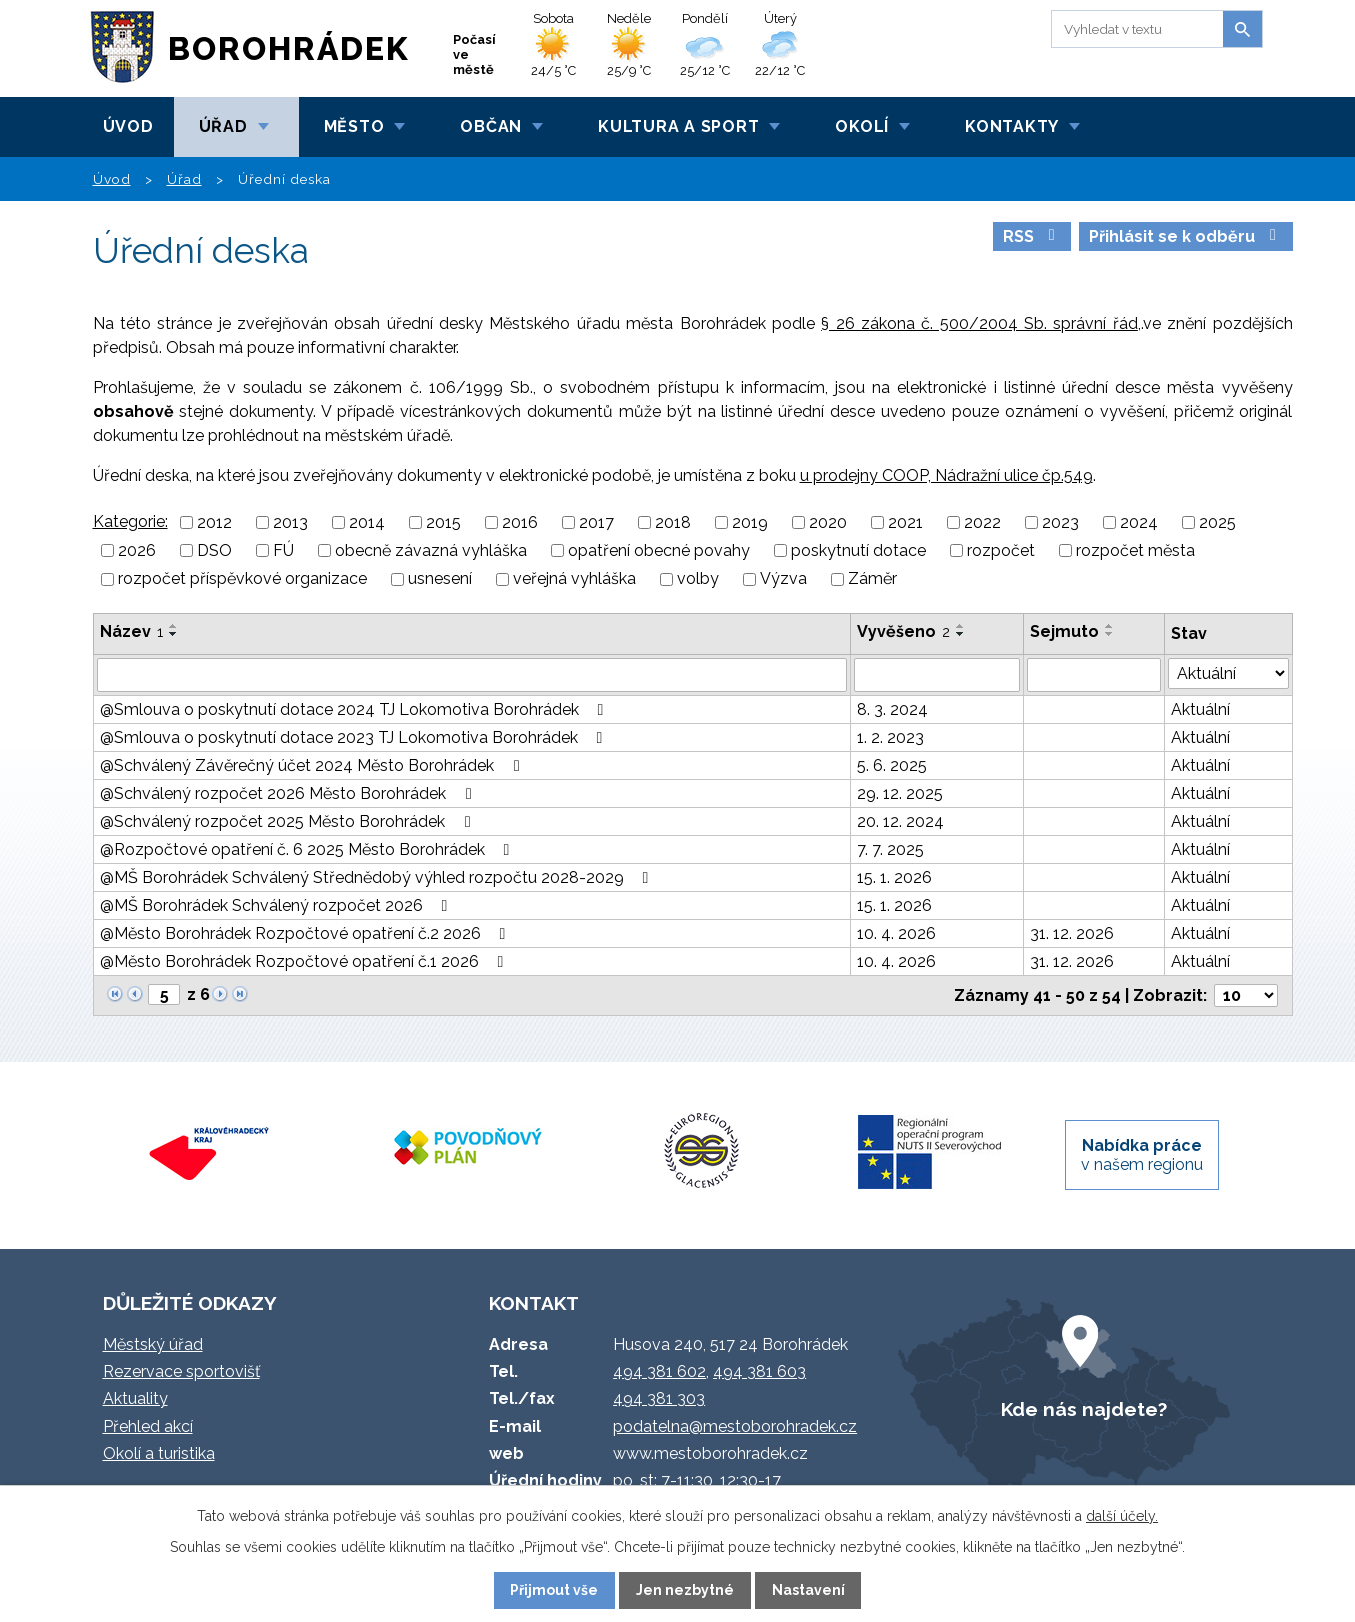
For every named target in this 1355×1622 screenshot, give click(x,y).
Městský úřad (153, 1344)
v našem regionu (1142, 1155)
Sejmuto (1064, 631)
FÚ (283, 550)
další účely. (1122, 1516)
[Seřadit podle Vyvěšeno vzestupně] (961, 626)
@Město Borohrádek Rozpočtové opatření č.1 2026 (305, 961)
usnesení (440, 579)
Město (354, 126)
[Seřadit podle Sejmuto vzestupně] (1110, 626)
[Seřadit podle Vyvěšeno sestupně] (961, 634)
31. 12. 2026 (1072, 933)
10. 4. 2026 (896, 933)
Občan (491, 126)
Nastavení (808, 1590)
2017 (596, 522)
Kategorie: (130, 521)
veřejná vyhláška (574, 579)
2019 (750, 522)
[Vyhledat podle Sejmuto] (1094, 675)
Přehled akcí (148, 1426)
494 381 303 (659, 1398)
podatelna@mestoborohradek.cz (735, 1426)
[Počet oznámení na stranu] (1246, 995)
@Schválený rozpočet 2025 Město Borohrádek (288, 821)
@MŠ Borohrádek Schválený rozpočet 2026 (277, 905)
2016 (520, 522)
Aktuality (135, 1398)
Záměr (872, 579)
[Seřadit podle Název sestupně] (174, 634)
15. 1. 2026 (894, 877)
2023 (1060, 522)
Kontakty (1012, 126)
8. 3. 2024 (892, 709)
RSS (1032, 236)
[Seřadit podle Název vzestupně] (174, 626)
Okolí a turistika (159, 1453)
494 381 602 (659, 1371)
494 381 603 (759, 1371)
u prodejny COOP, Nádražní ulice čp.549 (946, 475)
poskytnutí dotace (858, 550)
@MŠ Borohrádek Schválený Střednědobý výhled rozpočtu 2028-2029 (378, 877)
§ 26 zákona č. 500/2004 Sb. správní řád (979, 323)
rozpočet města (1135, 550)
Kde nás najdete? (1084, 1409)
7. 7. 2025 (890, 849)
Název (131, 631)
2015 (443, 522)
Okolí (862, 126)
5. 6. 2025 (892, 765)
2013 (290, 522)
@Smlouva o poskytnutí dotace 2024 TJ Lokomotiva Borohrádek (355, 709)
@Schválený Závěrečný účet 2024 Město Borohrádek (313, 765)
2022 (982, 522)
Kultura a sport (678, 126)
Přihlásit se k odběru (1186, 236)
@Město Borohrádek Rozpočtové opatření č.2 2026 (306, 933)
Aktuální (1200, 709)
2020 (828, 522)
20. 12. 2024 (900, 821)
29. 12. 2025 (900, 793)
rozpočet (1001, 550)
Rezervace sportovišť (181, 1371)
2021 (905, 522)
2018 (673, 522)
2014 (367, 522)
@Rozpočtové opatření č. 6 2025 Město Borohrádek (308, 849)
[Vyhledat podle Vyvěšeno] (937, 675)
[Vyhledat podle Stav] (1228, 673)
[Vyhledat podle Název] (472, 675)
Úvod (128, 126)
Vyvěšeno (903, 631)
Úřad (223, 126)
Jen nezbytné (685, 1590)
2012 (214, 522)
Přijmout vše (554, 1590)
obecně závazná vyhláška (431, 550)
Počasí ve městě (474, 54)
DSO (214, 550)
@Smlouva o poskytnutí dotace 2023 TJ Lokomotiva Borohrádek (355, 737)
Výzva (783, 579)
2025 (1217, 522)
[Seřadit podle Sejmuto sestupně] (1110, 634)
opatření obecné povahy (659, 550)
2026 (137, 550)
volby (698, 579)
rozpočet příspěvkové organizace (242, 579)
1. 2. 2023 (890, 737)
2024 (1139, 522)
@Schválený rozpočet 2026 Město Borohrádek (289, 793)
